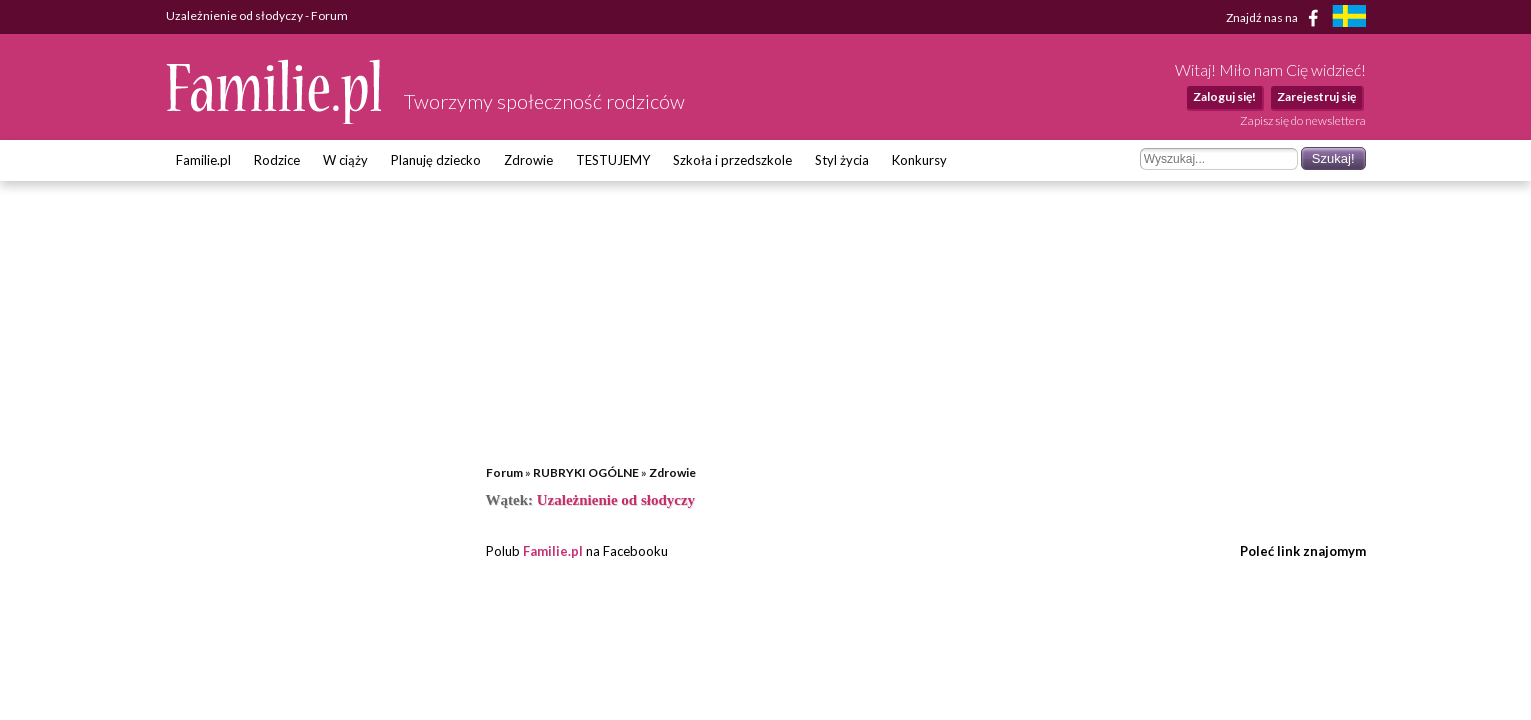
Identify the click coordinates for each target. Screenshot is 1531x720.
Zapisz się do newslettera (1303, 120)
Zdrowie (528, 160)
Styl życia (842, 160)
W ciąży (345, 160)
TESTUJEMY (613, 160)
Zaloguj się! (1224, 96)
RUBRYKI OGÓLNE (586, 472)
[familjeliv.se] (1349, 18)
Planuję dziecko (436, 160)
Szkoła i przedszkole (732, 160)
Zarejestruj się (1316, 96)
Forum (504, 472)
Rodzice (277, 160)
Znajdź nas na (1275, 18)
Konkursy (919, 160)
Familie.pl (203, 160)
